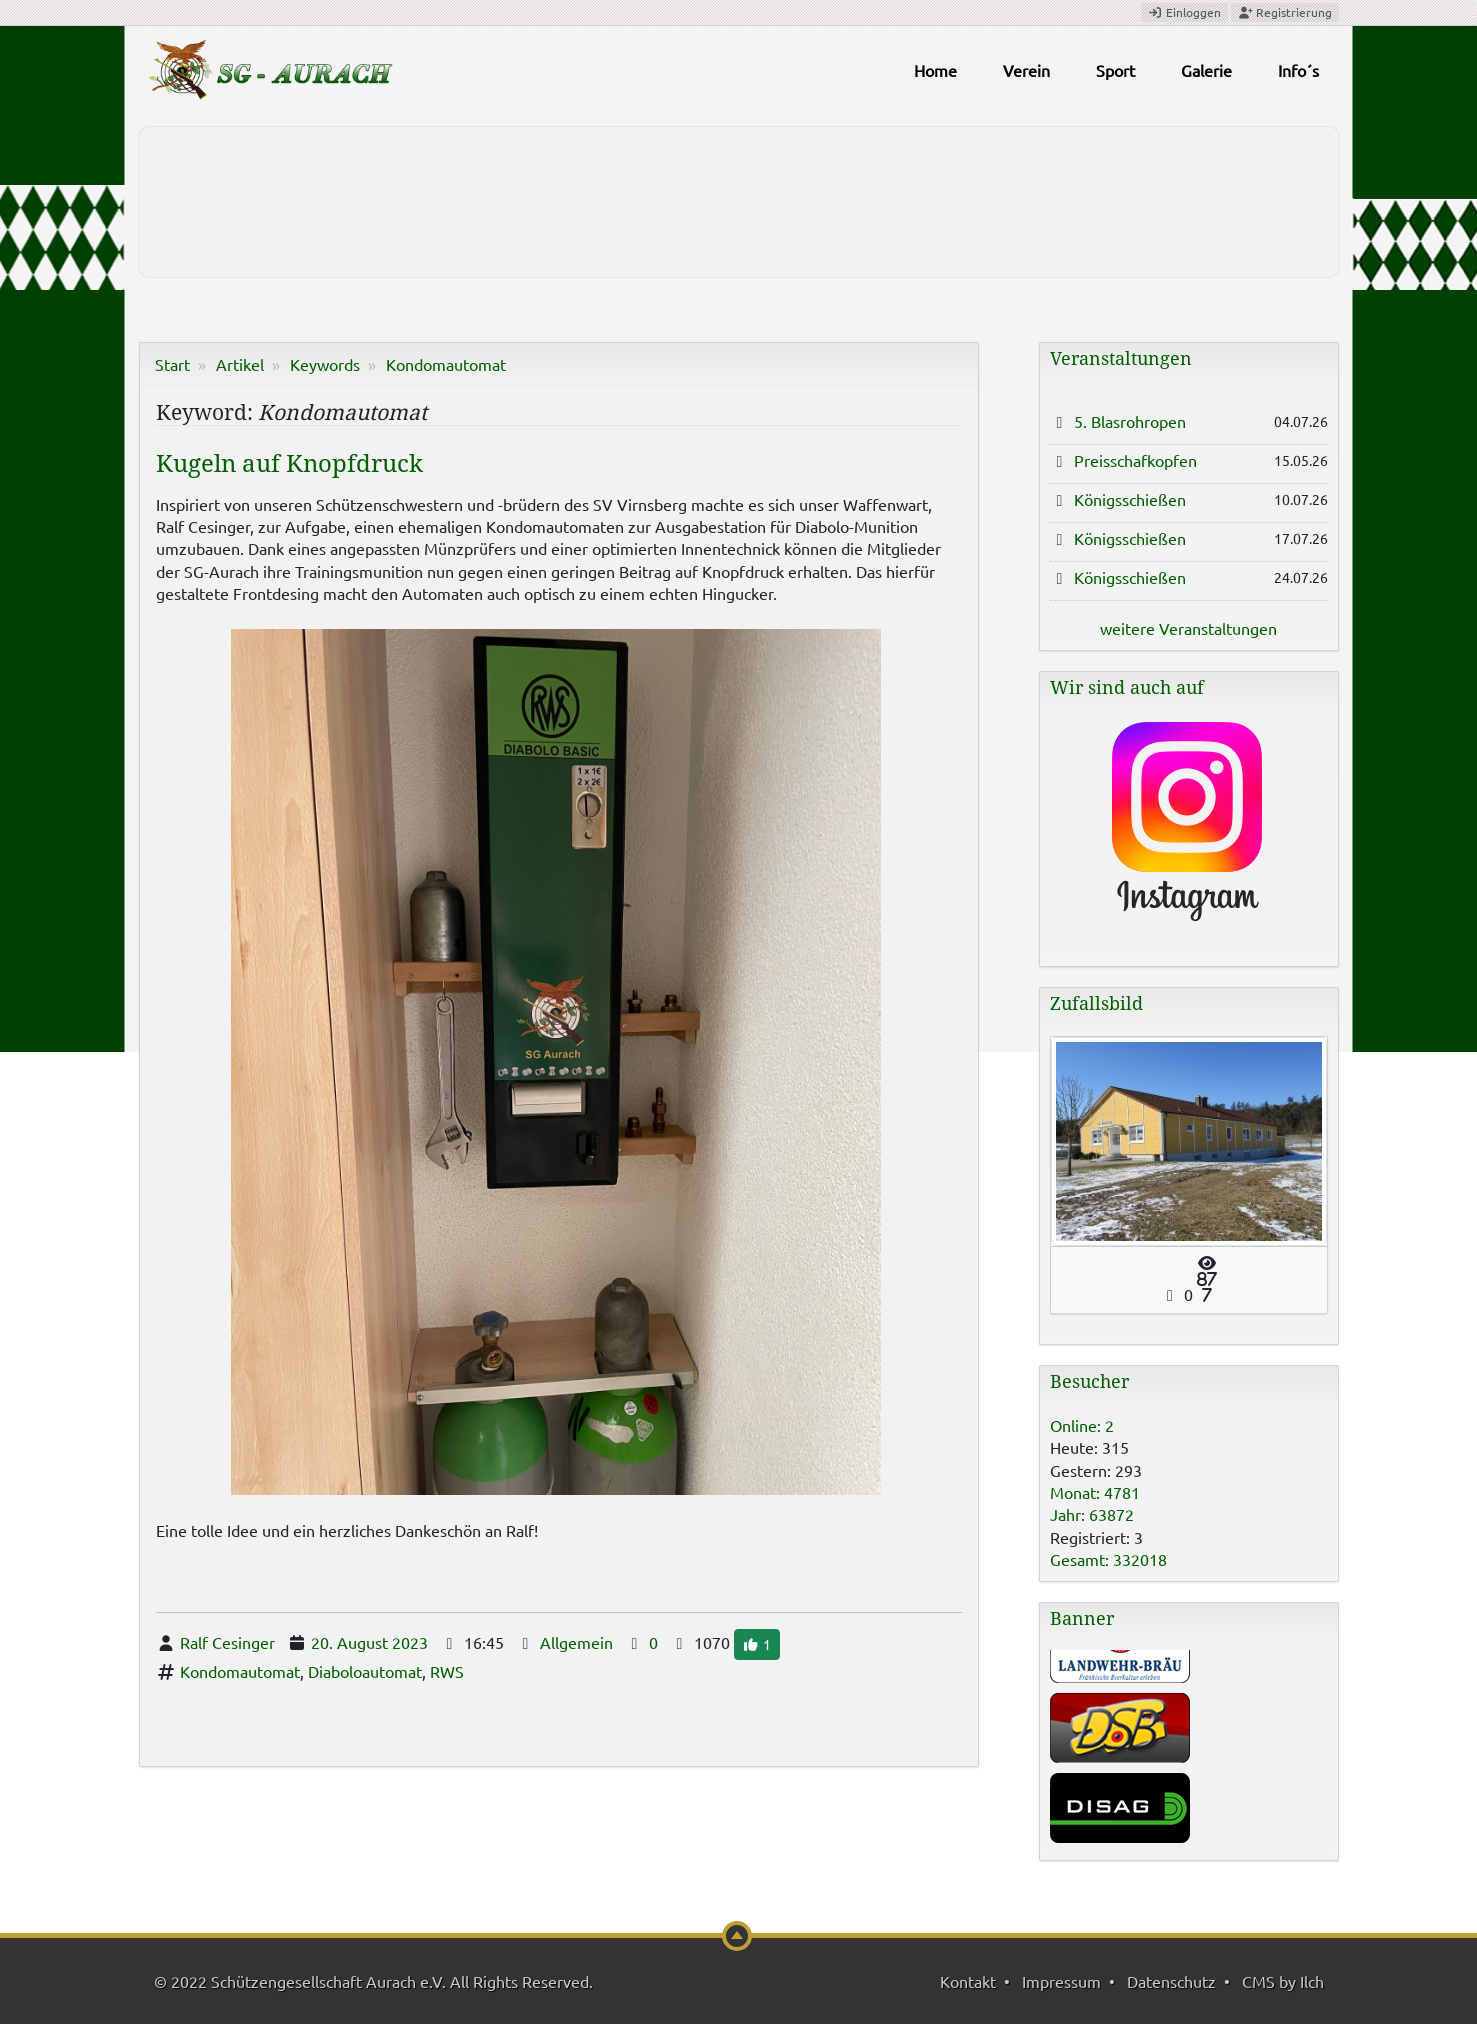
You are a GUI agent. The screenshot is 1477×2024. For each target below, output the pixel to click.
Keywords (325, 364)
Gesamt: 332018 (1108, 1559)
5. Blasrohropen (1130, 421)
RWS (447, 1671)
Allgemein (576, 1642)
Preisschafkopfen (1135, 460)
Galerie (1206, 70)
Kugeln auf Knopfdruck (289, 464)
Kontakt (968, 1981)
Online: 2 (1082, 1425)
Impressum (1061, 1981)
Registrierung (1285, 12)
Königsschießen (1130, 499)
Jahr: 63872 (1092, 1514)
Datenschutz (1171, 1981)
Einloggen (1184, 12)
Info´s (1298, 70)
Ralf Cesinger (227, 1642)
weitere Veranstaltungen (1188, 628)
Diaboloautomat (365, 1671)
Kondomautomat (446, 364)
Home (935, 70)
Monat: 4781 (1095, 1492)
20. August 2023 (369, 1642)
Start (172, 364)
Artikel (240, 364)
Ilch (1312, 1981)
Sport (1115, 70)
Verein (1026, 70)
